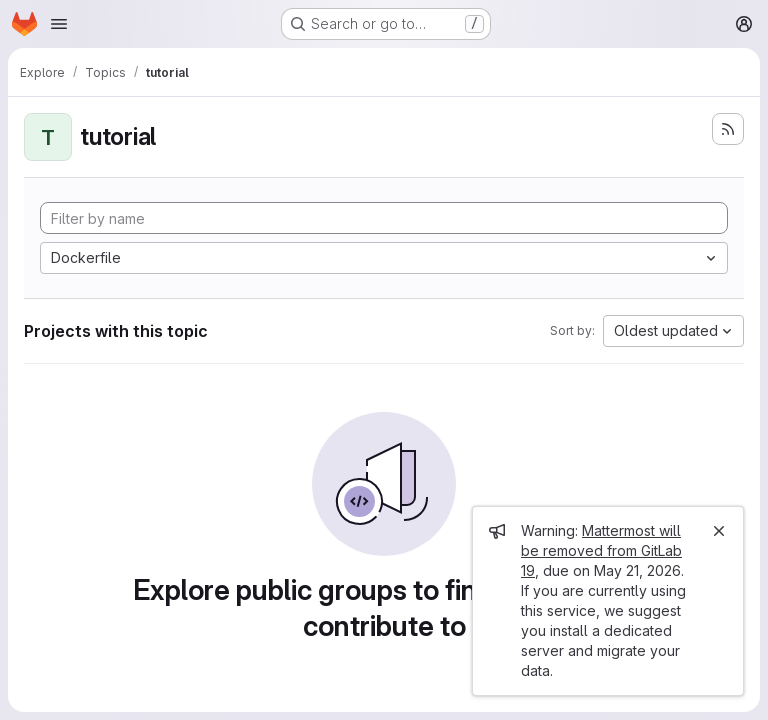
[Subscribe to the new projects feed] (728, 129)
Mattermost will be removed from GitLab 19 (601, 550)
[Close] (719, 531)
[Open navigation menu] (59, 24)
